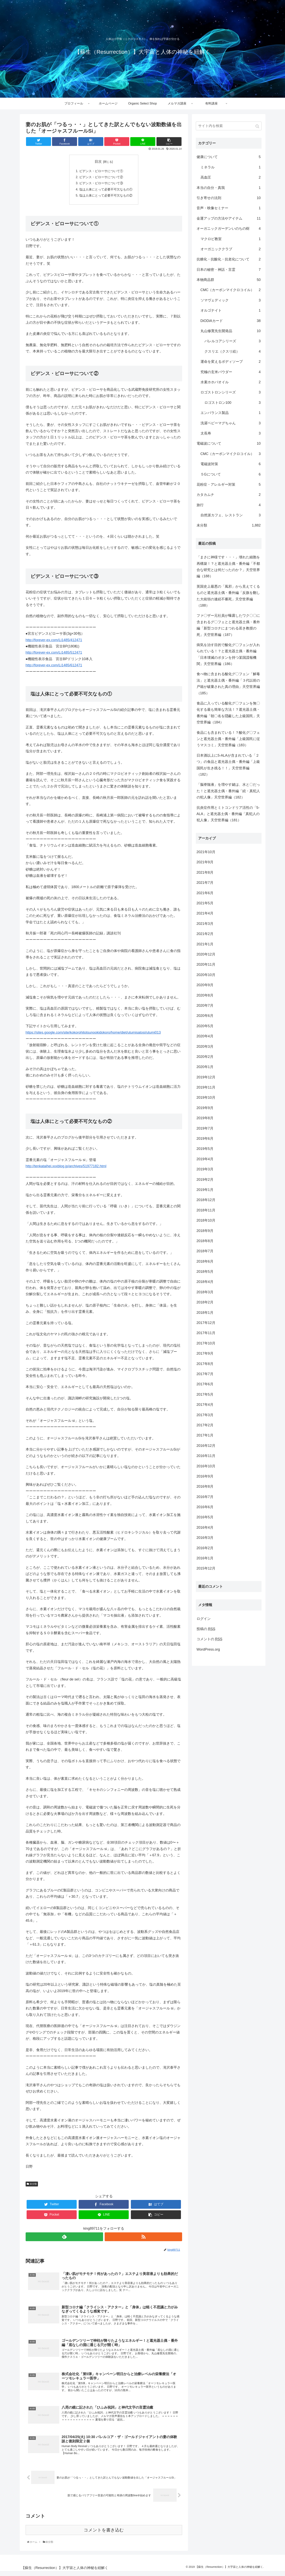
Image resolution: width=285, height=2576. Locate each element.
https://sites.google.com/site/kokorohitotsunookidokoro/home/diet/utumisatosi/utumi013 (93, 1034)
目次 (98, 162)
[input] (229, 126)
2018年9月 (205, 1231)
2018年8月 (205, 1241)
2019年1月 (205, 1190)
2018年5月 (205, 1272)
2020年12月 (206, 954)
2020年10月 (206, 975)
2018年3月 (205, 1292)
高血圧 (230, 177)
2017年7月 (205, 1374)
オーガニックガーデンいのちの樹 (229, 228)
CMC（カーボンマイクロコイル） (230, 290)
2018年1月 (205, 1313)
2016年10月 (206, 1466)
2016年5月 (205, 1517)
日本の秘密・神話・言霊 (229, 269)
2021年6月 (205, 893)
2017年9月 (205, 1353)
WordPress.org (208, 1649)
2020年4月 (205, 1036)
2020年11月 (206, 964)
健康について (229, 157)
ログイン (204, 1619)
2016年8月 (205, 1486)
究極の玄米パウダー (230, 372)
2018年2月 (205, 1302)
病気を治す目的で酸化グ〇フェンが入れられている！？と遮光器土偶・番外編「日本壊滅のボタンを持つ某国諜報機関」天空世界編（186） (228, 654)
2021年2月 (205, 934)
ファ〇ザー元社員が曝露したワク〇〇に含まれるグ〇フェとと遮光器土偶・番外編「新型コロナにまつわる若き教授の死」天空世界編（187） (228, 625)
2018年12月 (206, 1200)
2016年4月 (205, 1527)
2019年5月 (205, 1149)
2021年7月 (205, 883)
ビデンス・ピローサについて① (101, 171)
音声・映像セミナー (229, 208)
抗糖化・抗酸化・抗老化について (229, 259)
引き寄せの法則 (229, 198)
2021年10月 (206, 852)
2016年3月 (205, 1538)
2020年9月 (205, 985)
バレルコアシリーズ (232, 341)
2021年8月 (205, 872)
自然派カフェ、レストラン (230, 515)
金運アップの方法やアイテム (229, 218)
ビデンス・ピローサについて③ (101, 184)
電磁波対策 (230, 464)
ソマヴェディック (230, 300)
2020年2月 (205, 1057)
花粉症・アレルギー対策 (229, 484)
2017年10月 (206, 1343)
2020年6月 (205, 1016)
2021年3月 (205, 924)
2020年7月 (205, 1005)
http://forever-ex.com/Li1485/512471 (54, 654)
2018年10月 (206, 1220)
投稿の (206, 1629)
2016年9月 (205, 1476)
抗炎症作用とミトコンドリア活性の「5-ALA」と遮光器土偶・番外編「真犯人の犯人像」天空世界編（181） (228, 814)
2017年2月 (205, 1425)
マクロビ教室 (230, 239)
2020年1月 (205, 1067)
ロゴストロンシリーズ (230, 392)
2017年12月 (206, 1323)
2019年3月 (205, 1169)
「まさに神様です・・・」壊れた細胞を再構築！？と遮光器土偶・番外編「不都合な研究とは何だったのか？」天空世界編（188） (228, 566)
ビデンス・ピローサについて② (101, 177)
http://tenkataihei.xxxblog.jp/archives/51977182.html (66, 1168)
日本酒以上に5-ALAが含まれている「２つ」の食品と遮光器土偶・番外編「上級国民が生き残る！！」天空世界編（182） (228, 764)
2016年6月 (205, 1507)
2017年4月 (205, 1405)
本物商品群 (229, 280)
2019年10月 (206, 1097)
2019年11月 (206, 1087)
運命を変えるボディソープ (230, 361)
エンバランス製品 (230, 413)
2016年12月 (206, 1446)
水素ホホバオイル (230, 382)
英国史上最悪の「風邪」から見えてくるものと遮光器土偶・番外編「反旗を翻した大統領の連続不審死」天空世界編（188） (228, 596)
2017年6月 (205, 1384)
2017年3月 (205, 1415)
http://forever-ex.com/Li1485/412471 (54, 641)
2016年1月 (205, 1558)
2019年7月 (205, 1128)
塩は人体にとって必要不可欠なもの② (105, 196)
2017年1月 (205, 1435)
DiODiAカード (230, 321)
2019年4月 (205, 1159)
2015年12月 (206, 1568)
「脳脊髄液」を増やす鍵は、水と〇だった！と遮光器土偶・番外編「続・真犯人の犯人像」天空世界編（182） (228, 791)
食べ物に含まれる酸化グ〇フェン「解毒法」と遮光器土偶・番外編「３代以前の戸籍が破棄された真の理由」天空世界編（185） (228, 683)
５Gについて (230, 474)
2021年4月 (205, 913)
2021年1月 (205, 944)
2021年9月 (205, 862)
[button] (258, 126)
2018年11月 (206, 1210)
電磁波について (229, 443)
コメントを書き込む (104, 2534)
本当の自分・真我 (229, 188)
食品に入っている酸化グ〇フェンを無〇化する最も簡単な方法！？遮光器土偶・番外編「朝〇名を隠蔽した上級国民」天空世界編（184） (228, 712)
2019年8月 (205, 1118)
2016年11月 (206, 1456)
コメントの (209, 1639)
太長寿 (230, 433)
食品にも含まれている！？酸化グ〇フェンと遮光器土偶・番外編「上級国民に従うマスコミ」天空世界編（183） (228, 739)
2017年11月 (206, 1333)
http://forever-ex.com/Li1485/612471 (54, 667)
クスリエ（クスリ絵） (232, 351)
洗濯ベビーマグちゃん (230, 423)
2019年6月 (205, 1139)
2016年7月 (205, 1497)
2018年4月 (205, 1282)
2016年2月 (205, 1548)
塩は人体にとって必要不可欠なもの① (105, 190)
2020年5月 (205, 1026)
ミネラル (230, 167)
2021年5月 (205, 903)
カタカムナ (229, 495)
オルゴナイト (230, 310)
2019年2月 (205, 1180)
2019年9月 (205, 1108)
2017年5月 (205, 1394)
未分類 (33, 2185)
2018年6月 (205, 1261)
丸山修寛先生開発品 (230, 331)
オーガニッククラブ (230, 249)
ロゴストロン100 (232, 403)
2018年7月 (205, 1251)
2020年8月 (205, 995)
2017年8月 (205, 1364)
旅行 (229, 505)
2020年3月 (205, 1046)
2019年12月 (206, 1077)
